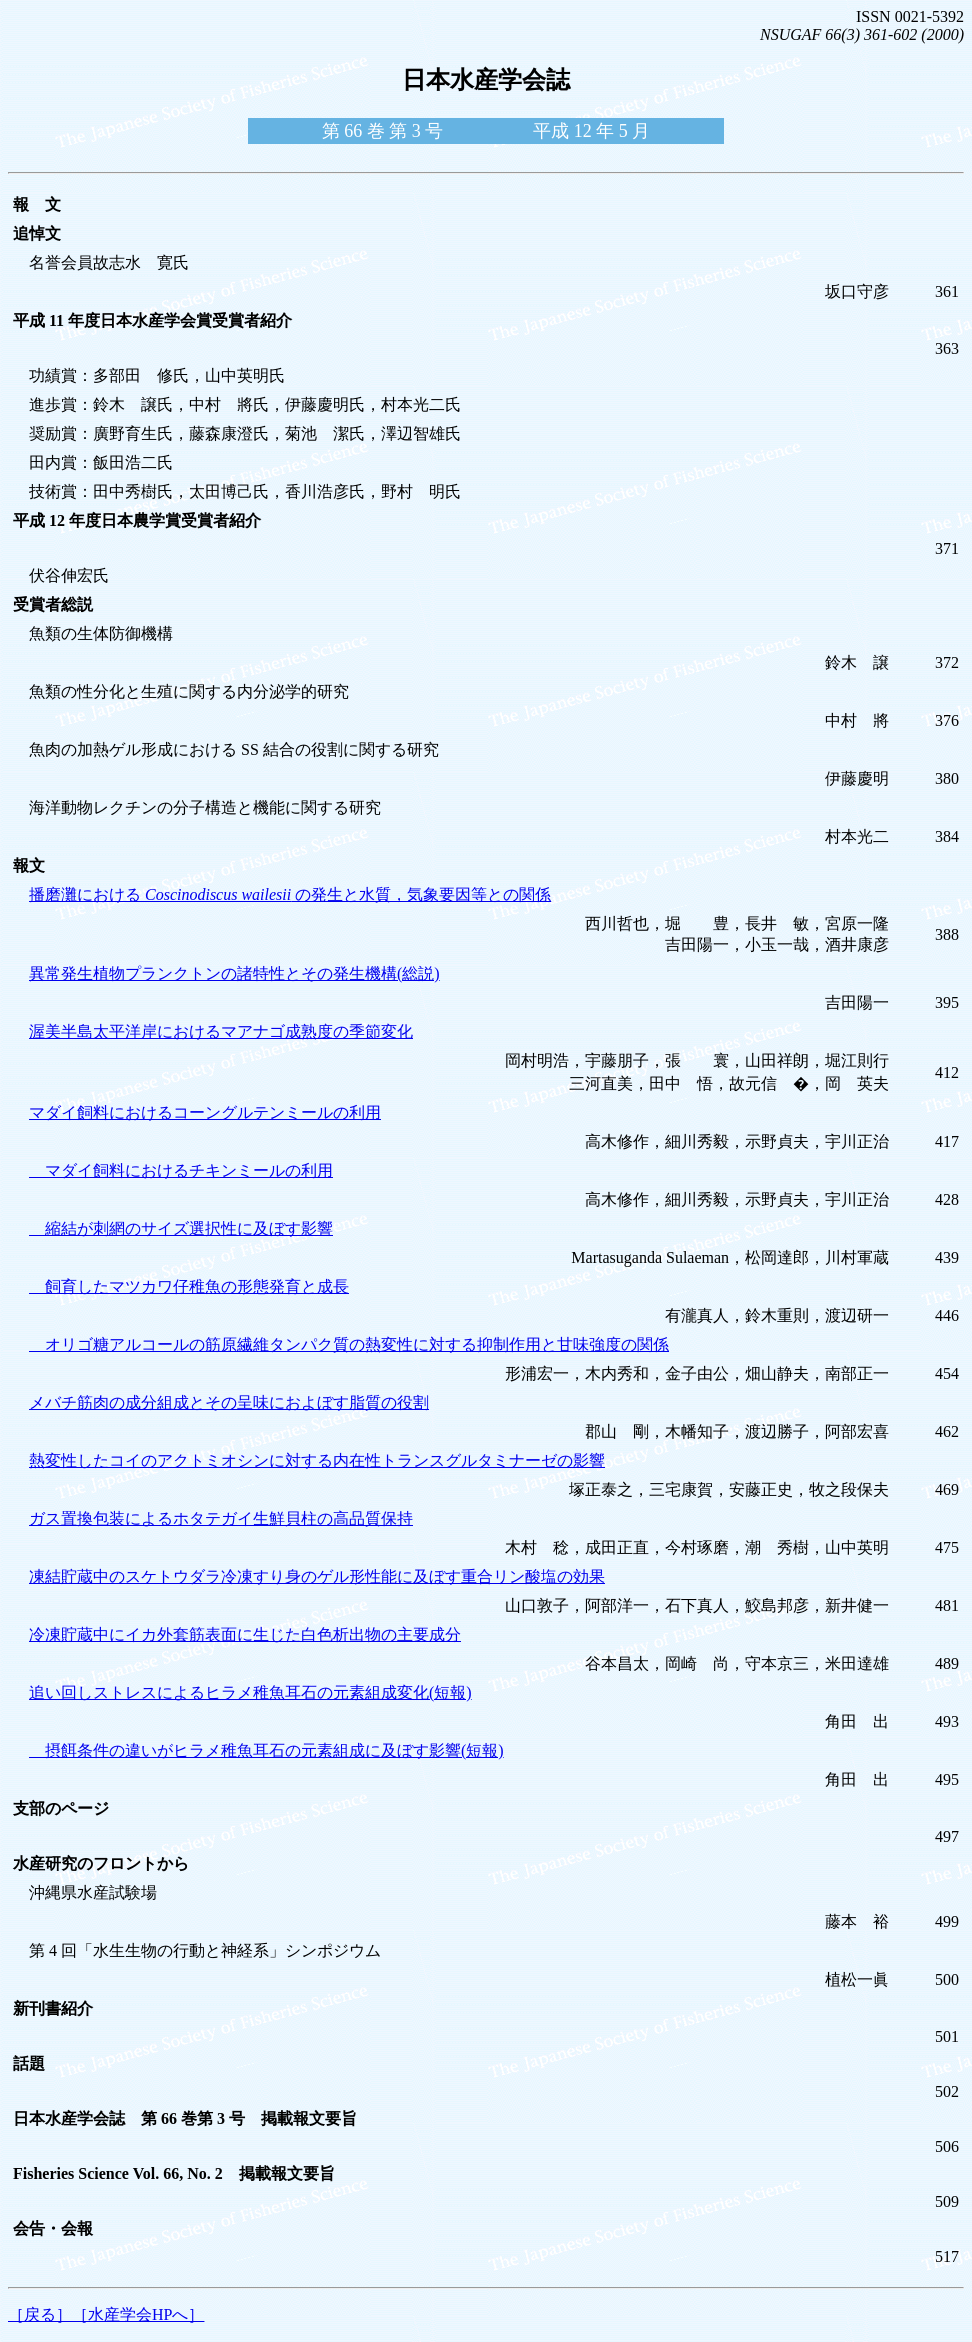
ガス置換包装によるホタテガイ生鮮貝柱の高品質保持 (221, 1518)
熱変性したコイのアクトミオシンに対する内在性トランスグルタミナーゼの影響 (317, 1460)
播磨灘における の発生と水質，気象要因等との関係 (290, 894)
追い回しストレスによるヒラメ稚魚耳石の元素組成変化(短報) (250, 1692)
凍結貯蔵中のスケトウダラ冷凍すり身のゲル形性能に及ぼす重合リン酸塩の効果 (317, 1576)
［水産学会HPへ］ (138, 2314)
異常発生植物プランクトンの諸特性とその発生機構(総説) (234, 973)
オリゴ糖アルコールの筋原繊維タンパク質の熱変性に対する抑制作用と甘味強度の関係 (349, 1344)
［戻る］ (40, 2314)
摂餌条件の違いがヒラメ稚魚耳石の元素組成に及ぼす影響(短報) (266, 1750)
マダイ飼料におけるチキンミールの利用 (181, 1170)
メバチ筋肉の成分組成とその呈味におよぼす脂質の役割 (229, 1402)
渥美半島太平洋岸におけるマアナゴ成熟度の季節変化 (221, 1031)
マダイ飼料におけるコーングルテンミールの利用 (205, 1112)
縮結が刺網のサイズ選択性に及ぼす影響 (181, 1228)
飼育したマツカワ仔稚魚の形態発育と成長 (189, 1286)
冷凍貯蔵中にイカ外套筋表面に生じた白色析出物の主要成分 (245, 1634)
